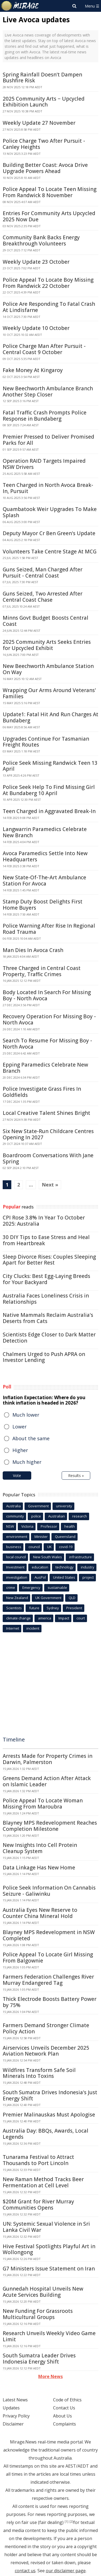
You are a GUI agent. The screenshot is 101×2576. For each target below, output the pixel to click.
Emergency (31, 1587)
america (44, 1618)
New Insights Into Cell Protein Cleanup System (40, 1848)
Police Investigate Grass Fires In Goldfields (42, 1091)
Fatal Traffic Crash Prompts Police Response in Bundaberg (44, 415)
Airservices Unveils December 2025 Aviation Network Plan (46, 2050)
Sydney (53, 1607)
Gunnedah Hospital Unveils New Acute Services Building (43, 2291)
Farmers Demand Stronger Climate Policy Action (46, 2028)
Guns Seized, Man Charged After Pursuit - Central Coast (42, 572)
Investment (15, 1567)
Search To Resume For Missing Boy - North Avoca (47, 1043)
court (80, 1618)
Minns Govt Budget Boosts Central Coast (45, 620)
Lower (19, 1426)
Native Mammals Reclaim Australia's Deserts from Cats (48, 1318)
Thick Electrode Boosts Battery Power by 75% (49, 2002)
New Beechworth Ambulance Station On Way (48, 669)
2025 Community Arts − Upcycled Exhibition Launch (44, 101)
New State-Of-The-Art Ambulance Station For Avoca (44, 880)
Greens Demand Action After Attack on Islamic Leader (47, 1781)
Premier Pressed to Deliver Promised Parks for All (48, 439)
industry (87, 1567)
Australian (56, 1516)
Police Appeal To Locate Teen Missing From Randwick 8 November (49, 192)
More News (50, 2376)
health (69, 1526)
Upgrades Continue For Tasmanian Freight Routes (46, 741)
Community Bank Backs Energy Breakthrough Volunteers (41, 240)
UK (49, 1546)
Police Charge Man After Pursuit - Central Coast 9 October (44, 349)
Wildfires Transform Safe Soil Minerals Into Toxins (39, 2073)
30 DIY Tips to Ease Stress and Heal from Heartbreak (46, 1240)
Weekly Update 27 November (39, 122)
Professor (49, 1526)
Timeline (14, 1739)
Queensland (65, 1536)
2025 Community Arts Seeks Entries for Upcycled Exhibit (47, 645)
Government (38, 1506)
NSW (10, 1526)
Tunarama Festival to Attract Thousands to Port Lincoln (38, 2160)
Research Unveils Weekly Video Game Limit (49, 2336)
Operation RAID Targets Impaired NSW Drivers (44, 464)
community (15, 1516)
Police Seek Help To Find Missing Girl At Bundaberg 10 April (49, 790)
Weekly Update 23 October (36, 261)
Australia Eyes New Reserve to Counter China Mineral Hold (40, 1913)
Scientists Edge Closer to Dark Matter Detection (49, 1337)
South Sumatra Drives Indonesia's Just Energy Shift (50, 2095)
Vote (17, 1475)
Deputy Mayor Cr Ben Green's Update (49, 533)
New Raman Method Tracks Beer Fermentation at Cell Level (43, 2182)
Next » (50, 1184)
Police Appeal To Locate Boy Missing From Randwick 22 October (48, 282)
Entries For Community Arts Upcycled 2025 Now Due (49, 216)
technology (64, 1567)
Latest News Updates (15, 2404)
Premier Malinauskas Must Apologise (49, 2114)
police (36, 1516)
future (34, 1607)
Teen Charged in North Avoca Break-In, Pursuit (48, 488)
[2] (71, 2521)
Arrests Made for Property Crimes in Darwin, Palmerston (47, 1759)
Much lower (25, 1415)
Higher (20, 1450)
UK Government (48, 1597)
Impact (63, 1618)
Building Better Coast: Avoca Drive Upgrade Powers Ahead (45, 168)
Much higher (26, 1462)
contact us (25, 2571)
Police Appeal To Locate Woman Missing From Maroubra (43, 1803)
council (34, 1546)
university (64, 1506)
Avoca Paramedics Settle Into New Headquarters (45, 856)
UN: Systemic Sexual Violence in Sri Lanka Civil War (46, 2226)
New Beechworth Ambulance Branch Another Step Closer (48, 391)
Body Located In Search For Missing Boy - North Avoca (47, 995)
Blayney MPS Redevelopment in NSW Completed (49, 1935)
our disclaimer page (66, 2571)
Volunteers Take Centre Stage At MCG (49, 551)
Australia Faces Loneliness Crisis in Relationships (46, 1298)
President (74, 1607)
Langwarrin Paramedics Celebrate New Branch (45, 832)
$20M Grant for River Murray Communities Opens (38, 2204)
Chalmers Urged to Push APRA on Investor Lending (44, 1357)
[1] (66, 2521)
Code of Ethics (67, 2400)
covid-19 (65, 1546)
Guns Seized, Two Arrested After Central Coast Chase (42, 596)
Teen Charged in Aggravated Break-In (49, 811)
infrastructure (80, 1557)
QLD (72, 1597)
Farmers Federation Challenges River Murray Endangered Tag (48, 1979)
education (40, 1567)
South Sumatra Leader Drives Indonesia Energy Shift (39, 2358)
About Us (62, 2416)
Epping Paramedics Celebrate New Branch (45, 1067)
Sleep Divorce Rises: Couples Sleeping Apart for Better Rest (49, 1259)
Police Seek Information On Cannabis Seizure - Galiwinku (49, 1890)
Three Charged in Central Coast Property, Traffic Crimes (42, 971)
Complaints (64, 2424)
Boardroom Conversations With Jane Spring (48, 1158)
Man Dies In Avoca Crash (33, 950)
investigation (16, 1577)
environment (16, 1536)
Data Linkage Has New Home (39, 1867)
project (88, 1577)
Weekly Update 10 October (36, 328)
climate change (18, 1618)
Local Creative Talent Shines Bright (46, 1112)
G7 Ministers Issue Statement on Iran (49, 2268)
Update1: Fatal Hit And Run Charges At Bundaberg (50, 717)
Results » (76, 1475)
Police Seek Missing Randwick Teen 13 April (50, 766)
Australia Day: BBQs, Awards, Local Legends (45, 2133)
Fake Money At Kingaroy (33, 370)
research (79, 1516)
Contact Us (64, 2408)
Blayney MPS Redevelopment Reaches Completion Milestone (50, 1825)
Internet (12, 1628)
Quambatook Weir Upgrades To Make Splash (50, 512)
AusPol (40, 1577)
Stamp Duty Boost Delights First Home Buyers (42, 904)
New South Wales (47, 1557)
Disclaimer (13, 2424)
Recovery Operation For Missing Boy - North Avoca (49, 1019)
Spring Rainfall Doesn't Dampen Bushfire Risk (42, 77)
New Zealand (17, 1597)
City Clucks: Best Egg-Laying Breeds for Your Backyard (46, 1279)
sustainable (57, 1587)
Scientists (14, 1607)
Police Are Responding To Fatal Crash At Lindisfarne (49, 307)
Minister (41, 1536)
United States (64, 1577)
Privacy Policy (16, 2416)
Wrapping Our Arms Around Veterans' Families (49, 693)
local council (16, 1557)
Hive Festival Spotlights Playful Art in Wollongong (49, 2249)
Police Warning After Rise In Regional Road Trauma (49, 928)
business (13, 1546)
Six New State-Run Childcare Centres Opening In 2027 (48, 1134)
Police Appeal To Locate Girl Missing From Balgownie (48, 1957)
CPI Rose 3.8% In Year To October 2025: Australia (44, 1220)
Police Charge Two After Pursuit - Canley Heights (44, 143)
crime (10, 1587)
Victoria (27, 1526)
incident (32, 1628)
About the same (31, 1438)
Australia (13, 1506)
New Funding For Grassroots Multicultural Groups (38, 2314)
